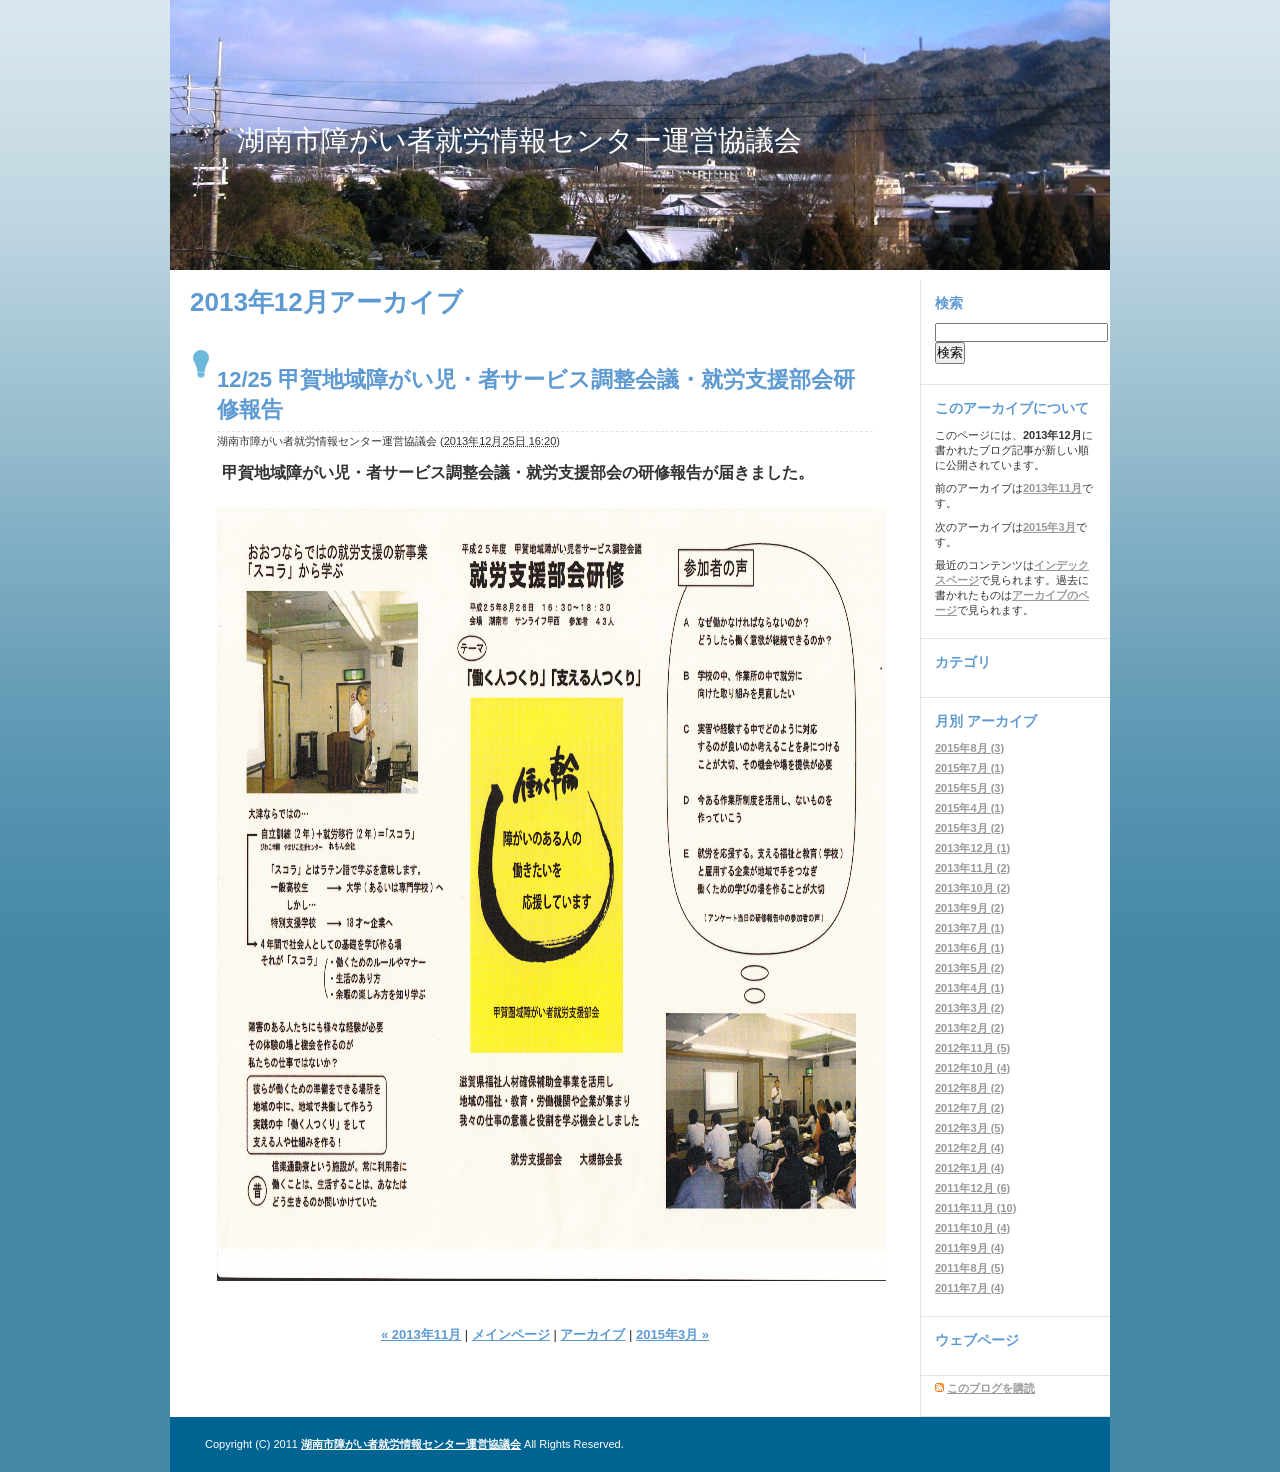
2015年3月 (1049, 527)
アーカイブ (592, 1334)
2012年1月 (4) (969, 1168)
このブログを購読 (991, 1388)
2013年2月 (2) (969, 1028)
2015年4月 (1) (969, 808)
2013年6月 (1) (969, 948)
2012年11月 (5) (972, 1048)
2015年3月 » (672, 1334)
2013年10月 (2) (972, 888)
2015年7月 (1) (969, 768)
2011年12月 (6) (972, 1188)
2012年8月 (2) (969, 1088)
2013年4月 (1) (969, 988)
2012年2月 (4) (969, 1148)
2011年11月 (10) (975, 1208)
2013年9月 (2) (969, 908)
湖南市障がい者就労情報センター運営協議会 (519, 140)
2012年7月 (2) (969, 1108)
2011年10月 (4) (972, 1228)
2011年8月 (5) (969, 1268)
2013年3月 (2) (969, 1008)
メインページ (511, 1334)
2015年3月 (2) (969, 828)
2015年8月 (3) (969, 748)
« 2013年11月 (421, 1334)
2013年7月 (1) (969, 928)
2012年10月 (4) (972, 1068)
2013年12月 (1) (972, 848)
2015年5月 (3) (969, 788)
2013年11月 (1052, 488)
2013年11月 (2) (972, 868)
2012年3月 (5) (969, 1128)
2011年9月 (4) (969, 1248)
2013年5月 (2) (969, 968)
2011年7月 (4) (969, 1288)
